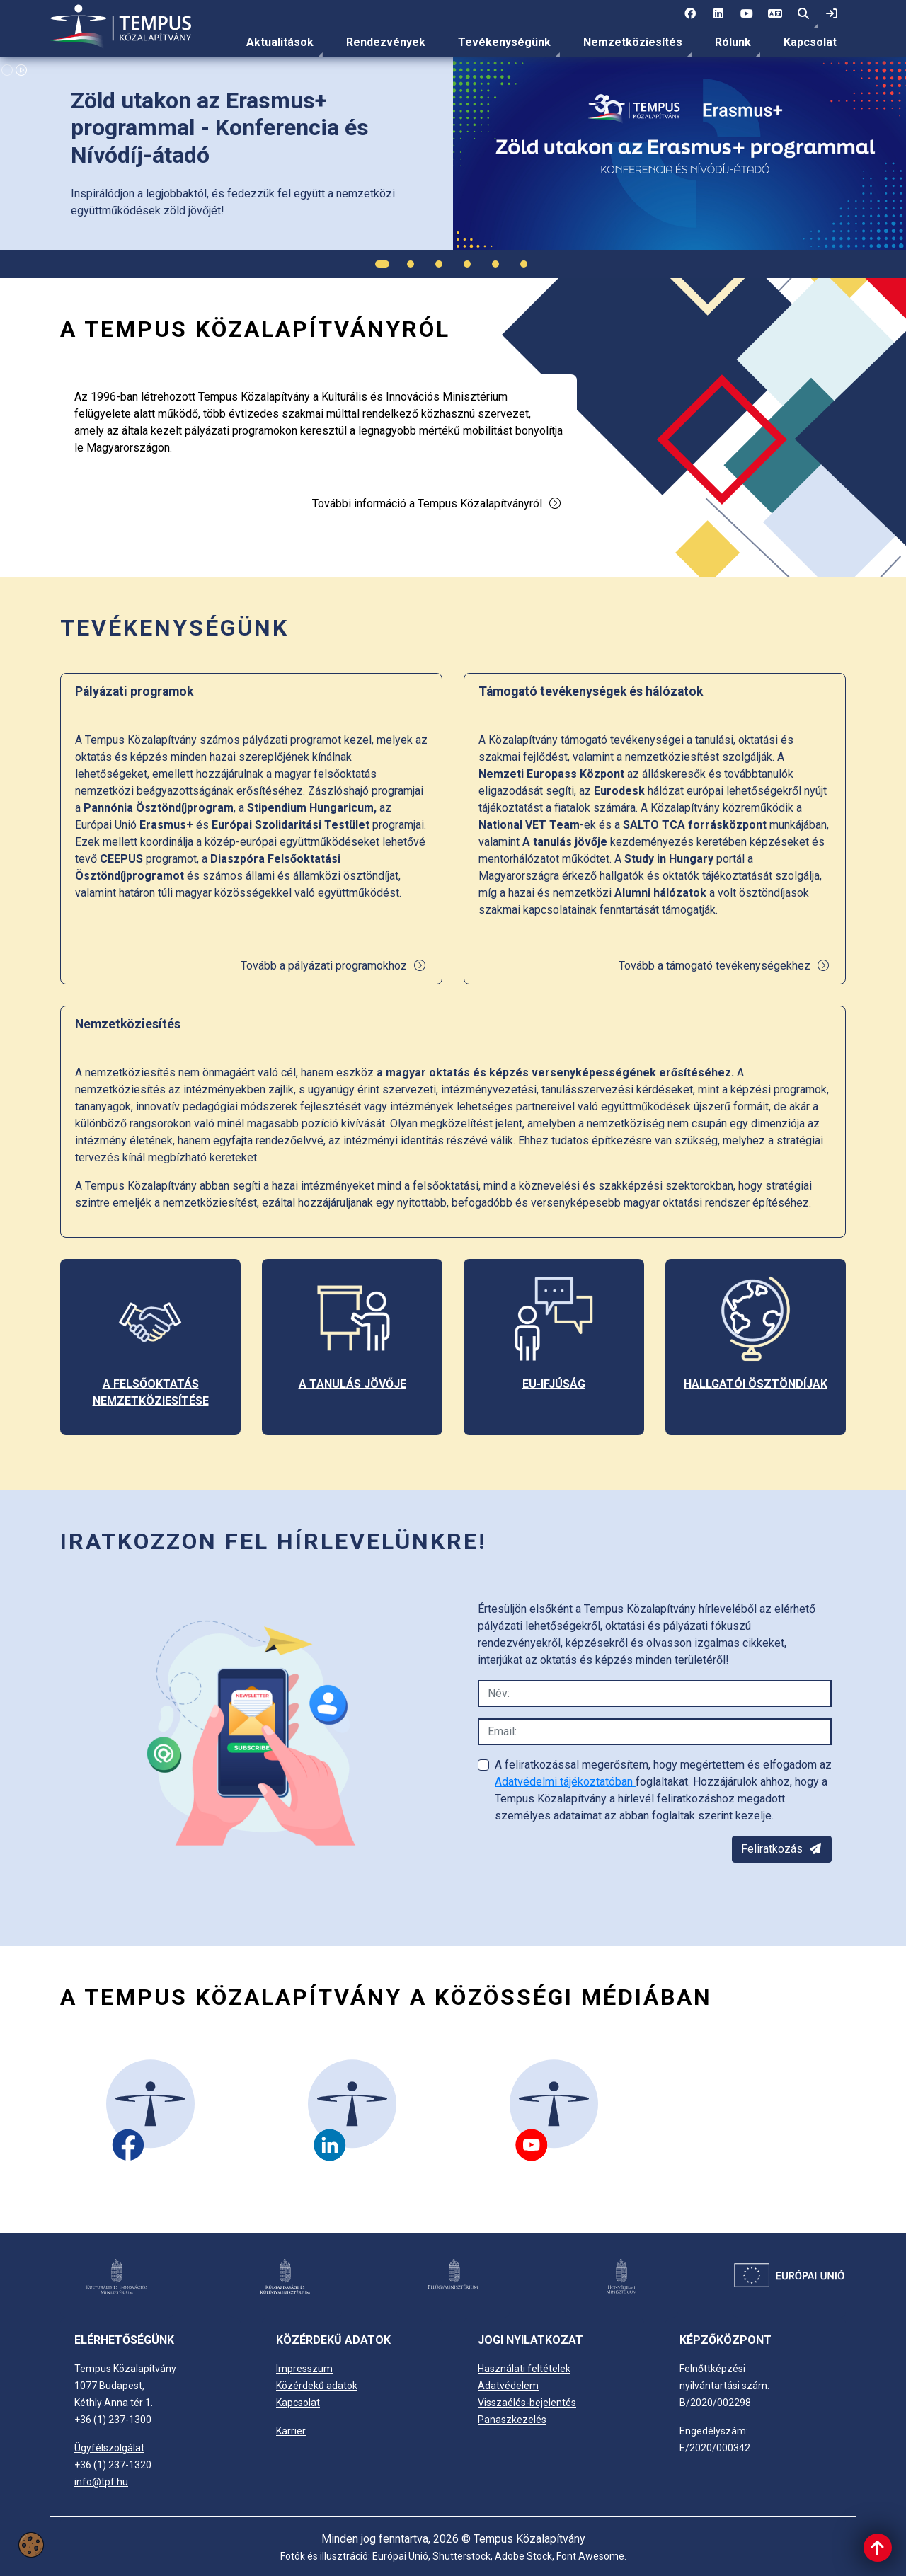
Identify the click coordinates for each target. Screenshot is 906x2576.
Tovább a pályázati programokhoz (334, 965)
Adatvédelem (508, 2385)
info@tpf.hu (101, 2482)
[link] (832, 14)
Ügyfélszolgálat (109, 2448)
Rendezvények (385, 42)
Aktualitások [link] (280, 42)
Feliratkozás (781, 1849)
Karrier (291, 2431)
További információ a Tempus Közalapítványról (437, 503)
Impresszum (304, 2368)
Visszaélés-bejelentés (527, 2402)
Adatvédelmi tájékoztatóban (565, 1781)
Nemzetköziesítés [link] (632, 42)
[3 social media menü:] (747, 14)
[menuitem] (280, 42)
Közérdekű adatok (316, 2385)
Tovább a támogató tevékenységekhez (724, 965)
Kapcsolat (810, 42)
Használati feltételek (524, 2368)
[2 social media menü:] (718, 14)
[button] (803, 14)
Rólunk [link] (733, 42)
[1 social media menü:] (690, 14)
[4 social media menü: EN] (775, 14)
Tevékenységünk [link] (504, 42)
